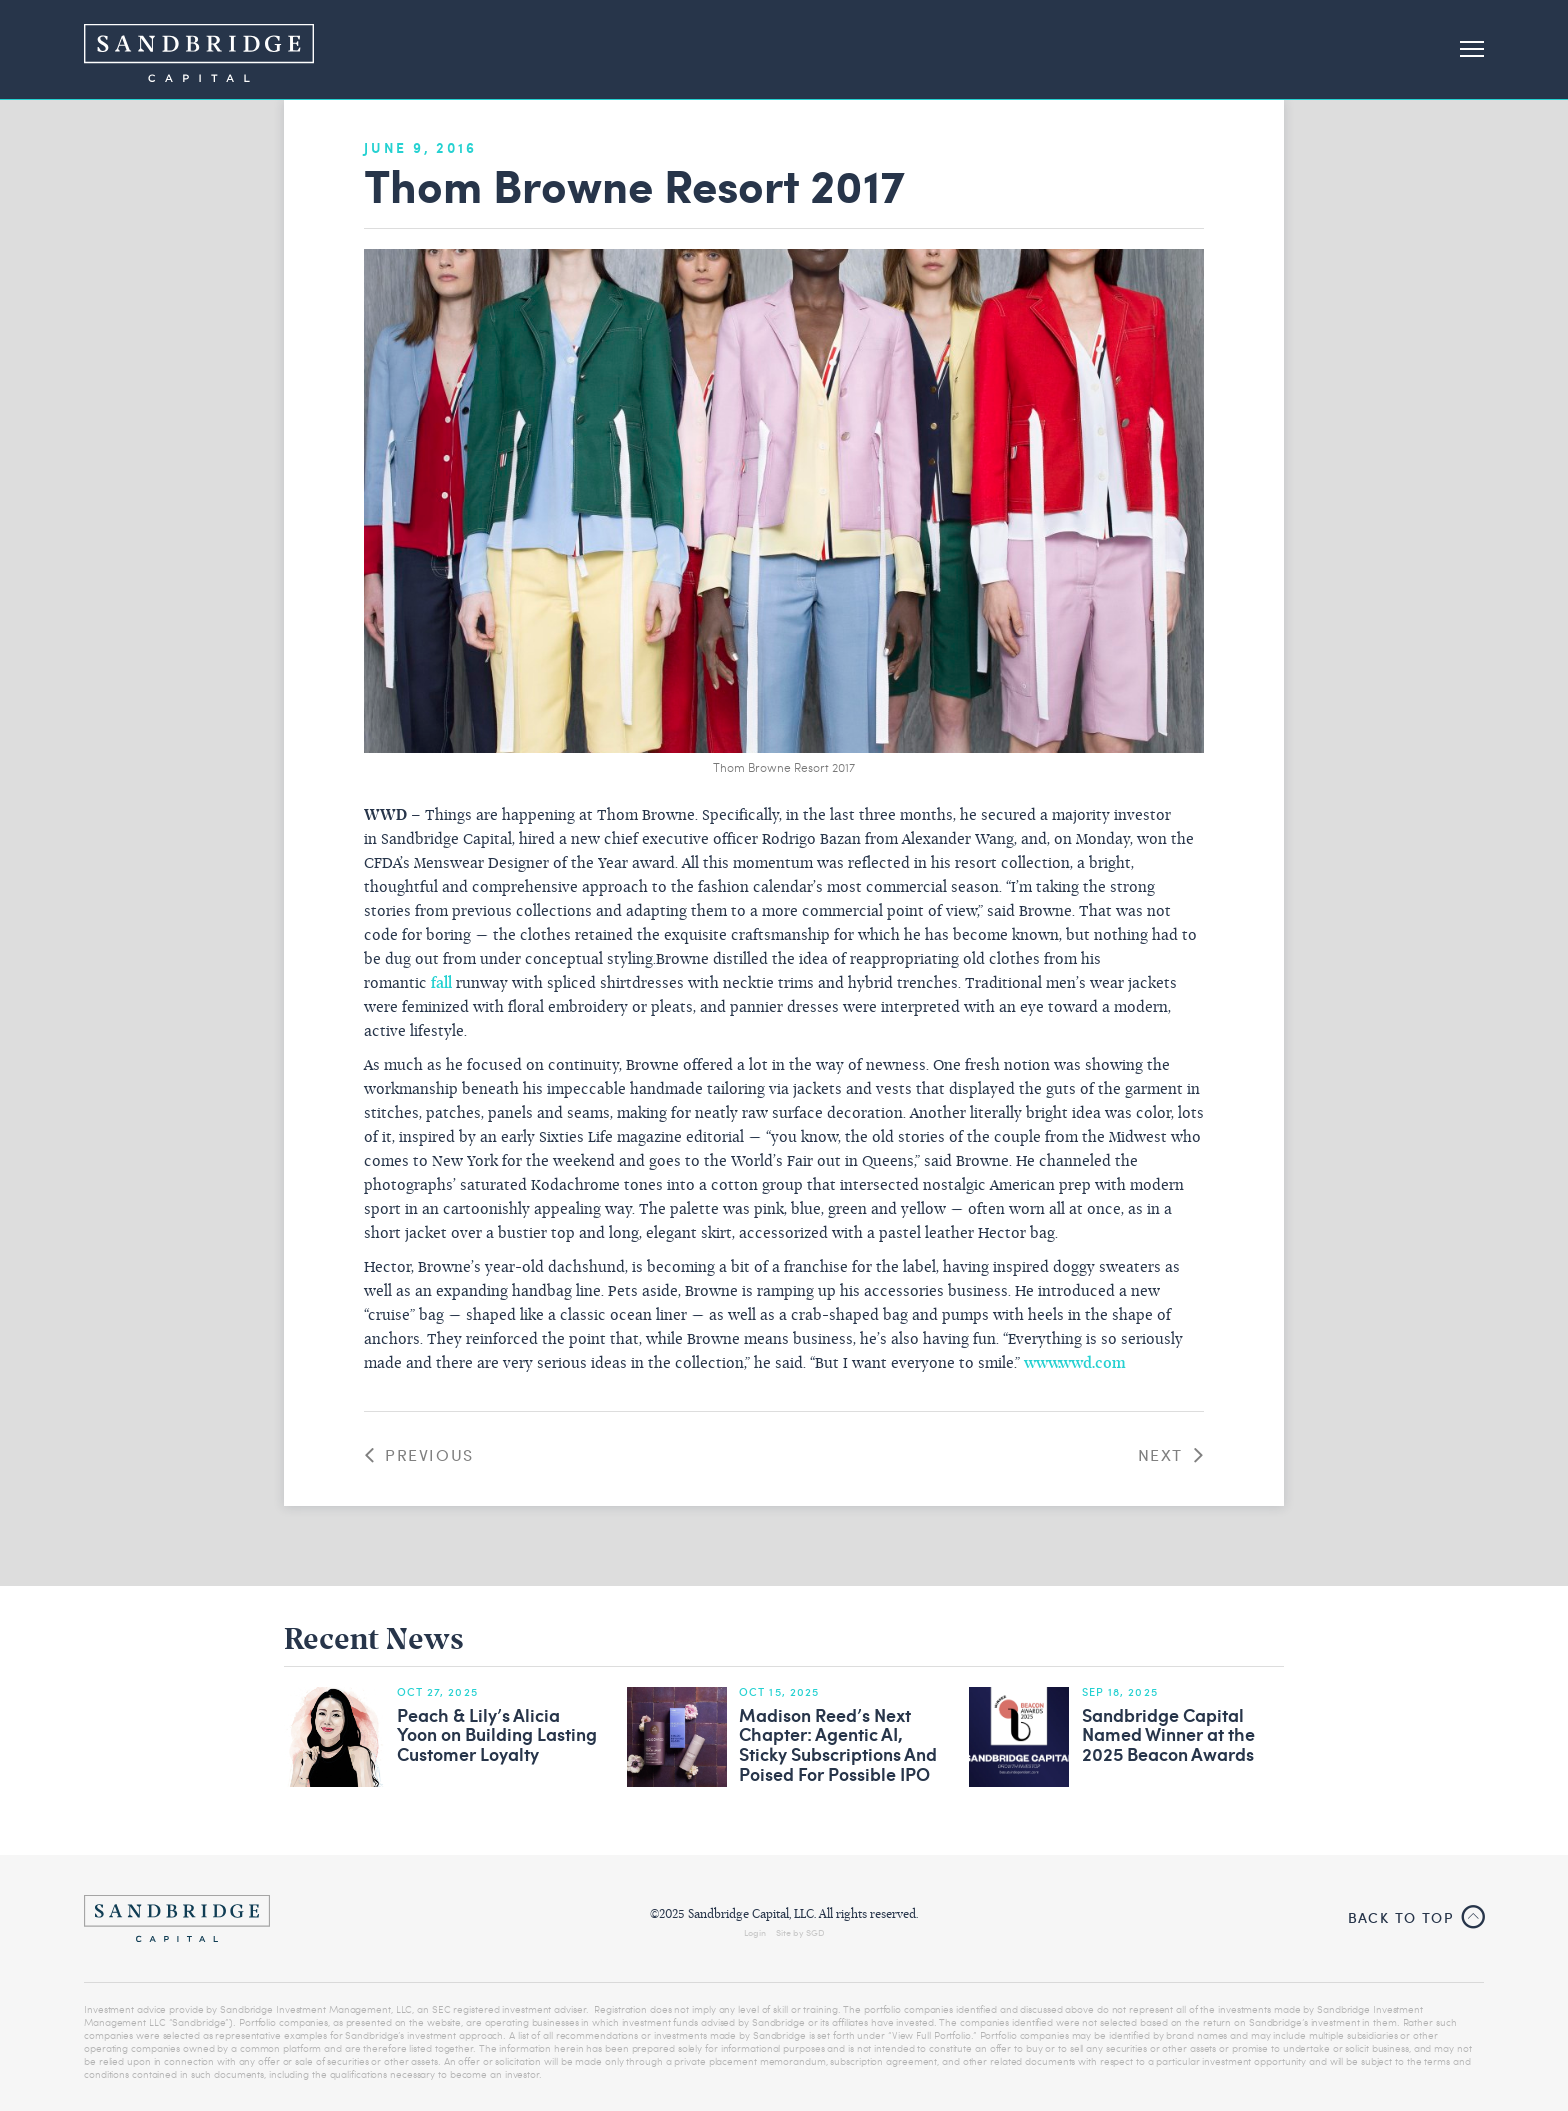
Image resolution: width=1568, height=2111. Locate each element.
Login (755, 1932)
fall (441, 984)
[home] (199, 49)
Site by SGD (800, 1932)
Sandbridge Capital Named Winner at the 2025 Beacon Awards (1168, 1736)
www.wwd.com (1075, 1364)
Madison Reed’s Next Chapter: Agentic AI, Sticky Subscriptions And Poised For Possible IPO (838, 1745)
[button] (1463, 50)
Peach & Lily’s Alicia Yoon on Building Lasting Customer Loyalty (497, 1736)
